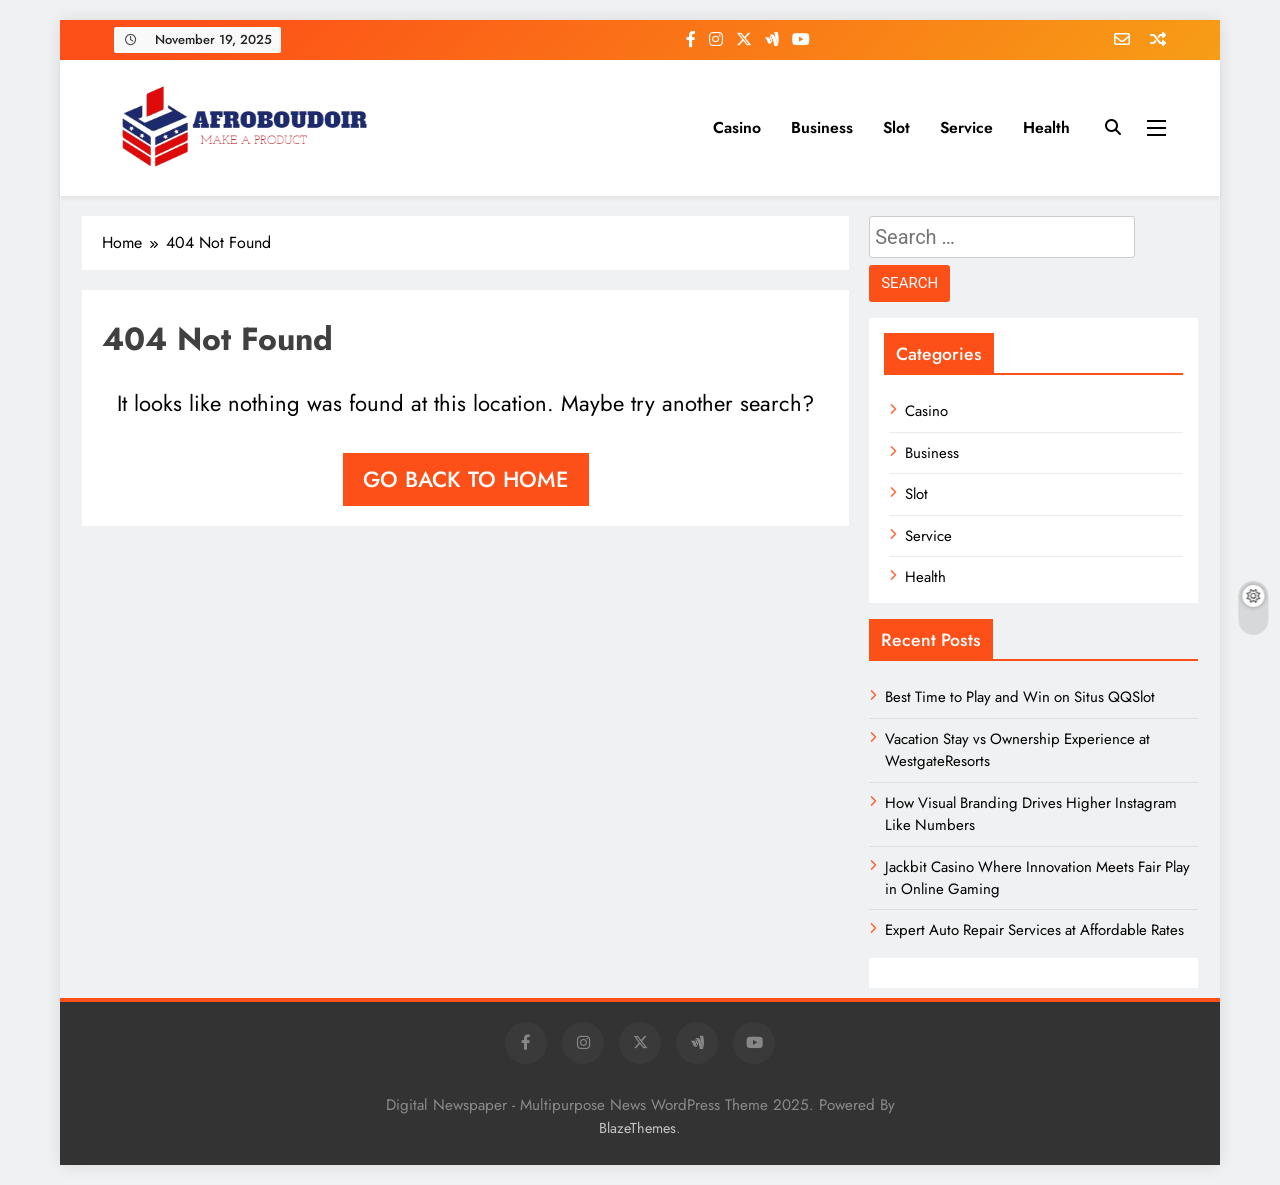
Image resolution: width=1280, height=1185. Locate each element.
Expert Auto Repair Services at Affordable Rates (1034, 930)
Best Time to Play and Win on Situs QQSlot (1020, 697)
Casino (737, 127)
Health (1046, 127)
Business (822, 127)
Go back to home (466, 479)
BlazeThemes (637, 1128)
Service (966, 127)
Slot (896, 127)
